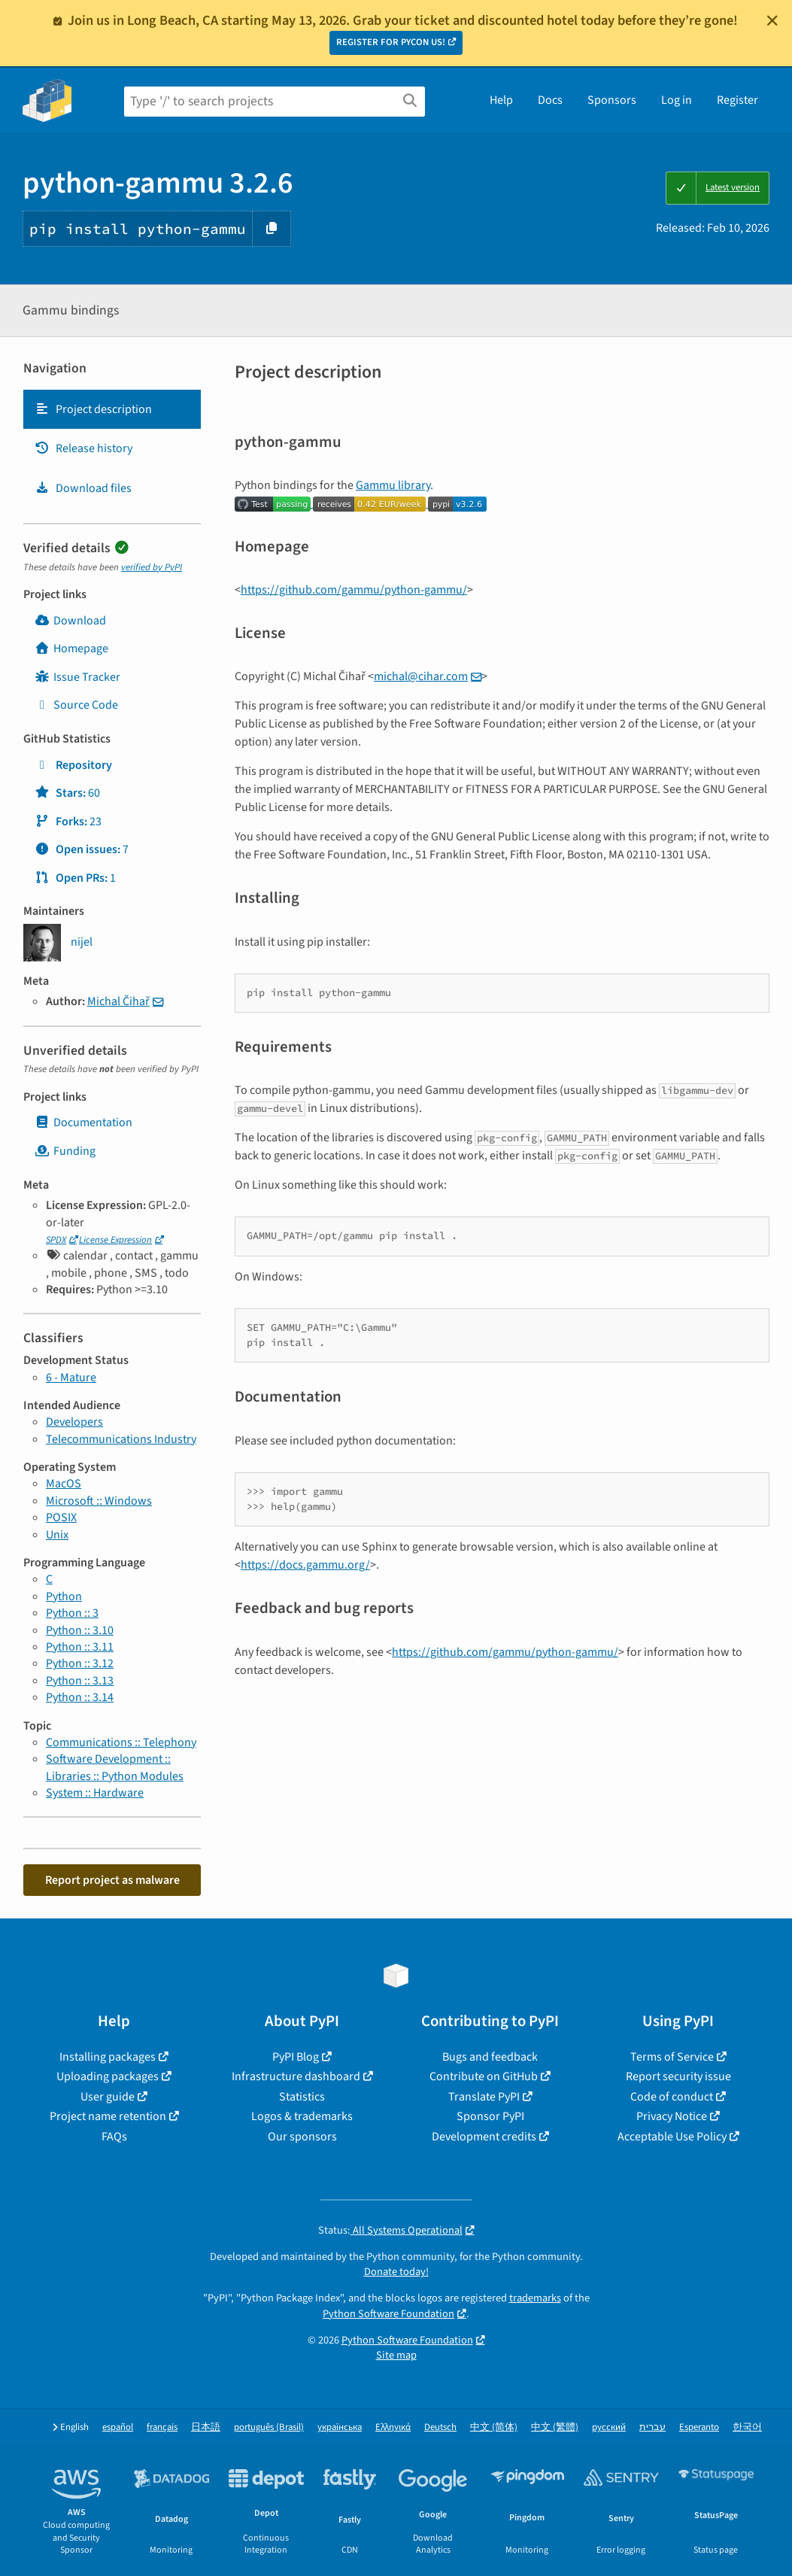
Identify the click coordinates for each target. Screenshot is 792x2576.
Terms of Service (672, 2057)
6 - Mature (71, 1377)
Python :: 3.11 (80, 1647)
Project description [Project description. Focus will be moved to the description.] (93, 409)
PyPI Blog (295, 2057)
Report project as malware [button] (112, 1880)
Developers (74, 1422)
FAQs (114, 2136)
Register (737, 100)
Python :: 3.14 (80, 1697)
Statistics (302, 2096)
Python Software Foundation (388, 2314)
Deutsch (440, 2427)
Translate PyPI (484, 2096)
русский (609, 2427)
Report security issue (678, 2076)
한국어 (747, 2427)
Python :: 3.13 (80, 1680)
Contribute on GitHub (483, 2076)
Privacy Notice (671, 2116)
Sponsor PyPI (490, 2116)
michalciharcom (421, 676)
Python (64, 1596)
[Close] (772, 20)
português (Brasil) (269, 2427)
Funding (65, 1151)
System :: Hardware (95, 1793)
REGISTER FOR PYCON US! (390, 42)
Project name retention (108, 2116)
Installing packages (107, 2057)
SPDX (56, 1240)
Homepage (71, 648)
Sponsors (611, 100)
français (162, 2427)
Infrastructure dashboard (296, 2076)
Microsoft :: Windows (99, 1501)
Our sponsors (302, 2136)
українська (339, 2427)
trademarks (535, 2298)
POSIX (61, 1517)
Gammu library (393, 485)
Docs (550, 100)
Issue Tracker (77, 677)
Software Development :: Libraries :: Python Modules (115, 1767)
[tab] (112, 409)
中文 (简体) (493, 2427)
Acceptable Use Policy (672, 2136)
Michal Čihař (118, 1001)
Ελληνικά (393, 2427)
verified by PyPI (151, 567)
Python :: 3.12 (80, 1663)
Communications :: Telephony (121, 1742)
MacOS (63, 1483)
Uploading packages (107, 2076)
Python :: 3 (72, 1613)
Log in (676, 100)
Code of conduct (671, 2096)
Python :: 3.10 (80, 1630)
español (117, 2427)
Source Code (76, 705)
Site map (396, 2355)
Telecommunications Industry (121, 1439)
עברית (652, 2427)
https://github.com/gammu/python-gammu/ (354, 590)
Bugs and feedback (490, 2057)
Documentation (83, 1122)
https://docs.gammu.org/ (305, 1565)
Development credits (484, 2136)
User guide (107, 2096)
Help (501, 100)
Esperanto (699, 2427)
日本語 (205, 2427)
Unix (57, 1534)
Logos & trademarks (302, 2116)
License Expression (115, 1240)
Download (70, 620)
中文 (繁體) (554, 2427)
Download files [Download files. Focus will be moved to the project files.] (83, 488)
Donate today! (396, 2272)
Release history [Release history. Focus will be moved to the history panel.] (83, 448)
